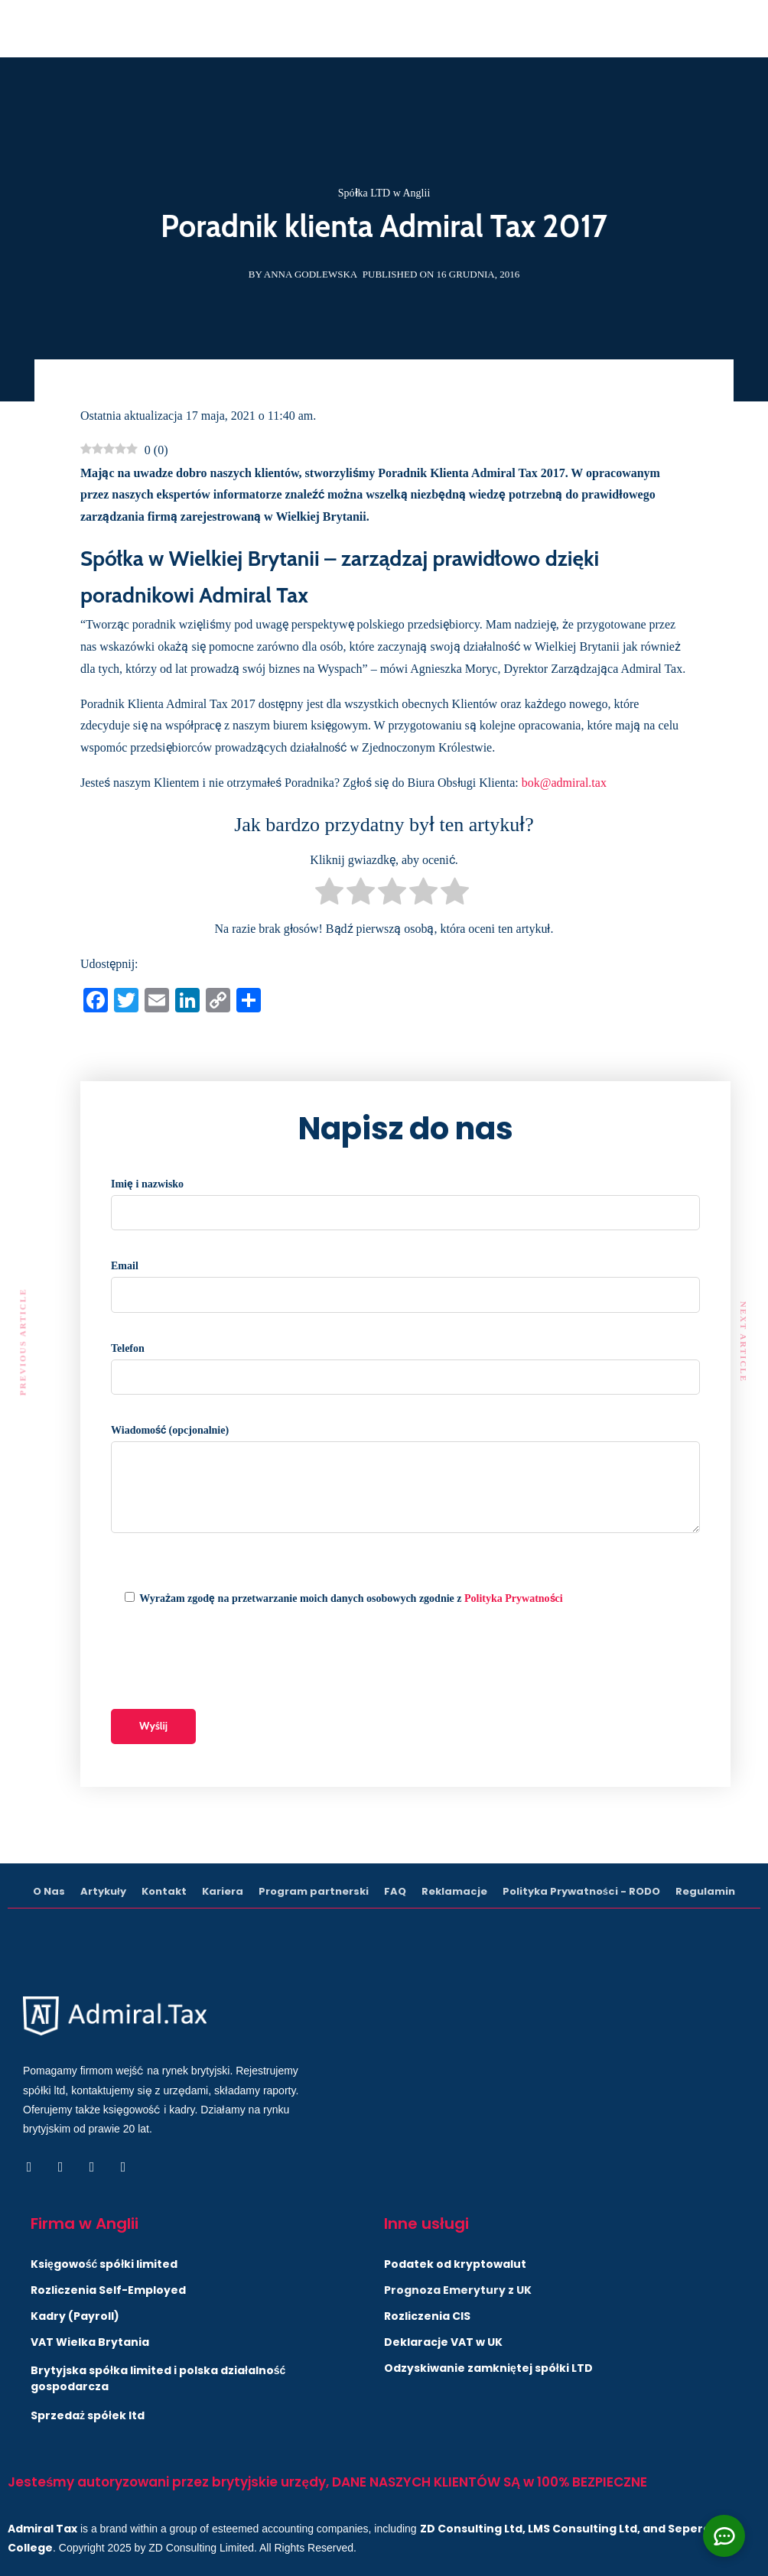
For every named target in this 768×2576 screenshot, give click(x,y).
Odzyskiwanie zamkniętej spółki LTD (488, 2368)
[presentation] (227, 1659)
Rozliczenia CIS (427, 2316)
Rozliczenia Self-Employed (108, 2290)
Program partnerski (314, 1891)
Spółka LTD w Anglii (384, 193)
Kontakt (164, 1891)
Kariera (222, 1891)
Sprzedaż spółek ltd (88, 2415)
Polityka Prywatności (513, 1598)
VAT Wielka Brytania (90, 2342)
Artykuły (103, 1891)
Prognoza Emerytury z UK (458, 2290)
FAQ (395, 1891)
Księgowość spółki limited (104, 2264)
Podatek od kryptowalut (455, 2264)
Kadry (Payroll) (75, 2316)
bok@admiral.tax (564, 782)
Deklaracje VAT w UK (443, 2342)
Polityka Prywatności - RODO (581, 1891)
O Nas (49, 1891)
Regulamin (705, 1891)
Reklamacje (454, 1891)
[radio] (329, 895)
